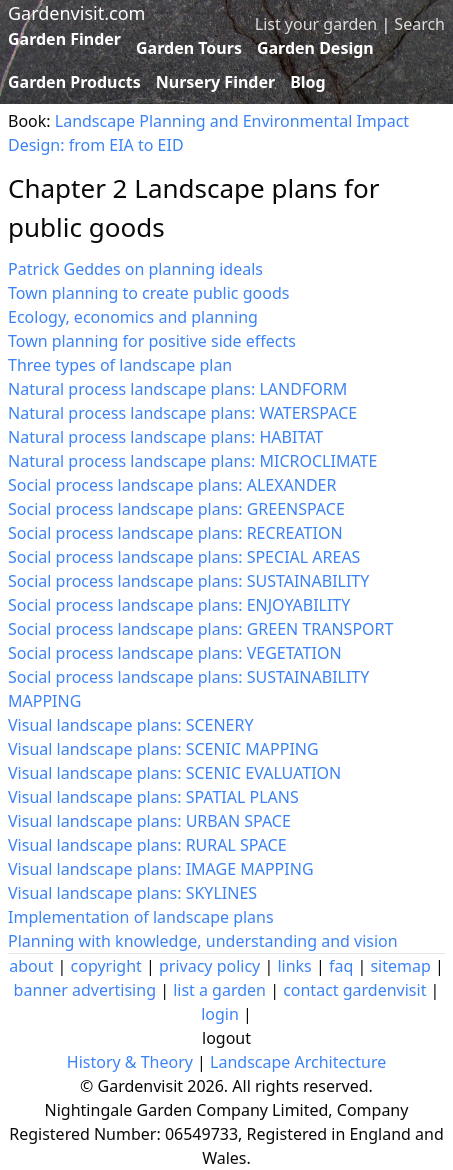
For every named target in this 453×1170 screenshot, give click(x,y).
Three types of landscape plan (120, 365)
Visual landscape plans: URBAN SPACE (149, 821)
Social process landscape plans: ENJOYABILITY (179, 605)
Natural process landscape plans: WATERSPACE (182, 413)
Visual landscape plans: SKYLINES (132, 893)
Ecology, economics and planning (133, 317)
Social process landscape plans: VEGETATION (175, 653)
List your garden (316, 24)
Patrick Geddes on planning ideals (135, 269)
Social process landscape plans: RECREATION (175, 533)
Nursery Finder (215, 82)
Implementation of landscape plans (141, 917)
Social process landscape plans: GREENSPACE (176, 509)
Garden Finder (64, 39)
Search (419, 24)
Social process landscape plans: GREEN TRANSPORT (200, 629)
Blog (308, 82)
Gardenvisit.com (76, 13)
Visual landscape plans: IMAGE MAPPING (161, 869)
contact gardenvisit (354, 990)
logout (226, 1038)
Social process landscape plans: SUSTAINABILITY (188, 581)
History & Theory (130, 1062)
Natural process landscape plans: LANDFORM (177, 389)
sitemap (400, 966)
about (31, 966)
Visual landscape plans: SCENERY (131, 725)
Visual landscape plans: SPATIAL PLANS (153, 797)
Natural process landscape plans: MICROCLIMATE (192, 461)
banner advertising (85, 990)
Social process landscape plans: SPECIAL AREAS (184, 557)
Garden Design (315, 48)
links (294, 966)
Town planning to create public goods (148, 293)
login (220, 1014)
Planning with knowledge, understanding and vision (203, 941)
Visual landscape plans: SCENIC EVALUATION (174, 773)
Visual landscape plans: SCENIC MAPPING (163, 749)
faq (341, 966)
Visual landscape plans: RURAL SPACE (147, 845)
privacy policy (209, 966)
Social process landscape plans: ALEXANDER (172, 485)
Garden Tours (189, 48)
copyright (106, 966)
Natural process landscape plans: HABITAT (165, 437)
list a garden (219, 990)
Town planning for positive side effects (152, 341)
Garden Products (74, 82)
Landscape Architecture (298, 1062)
